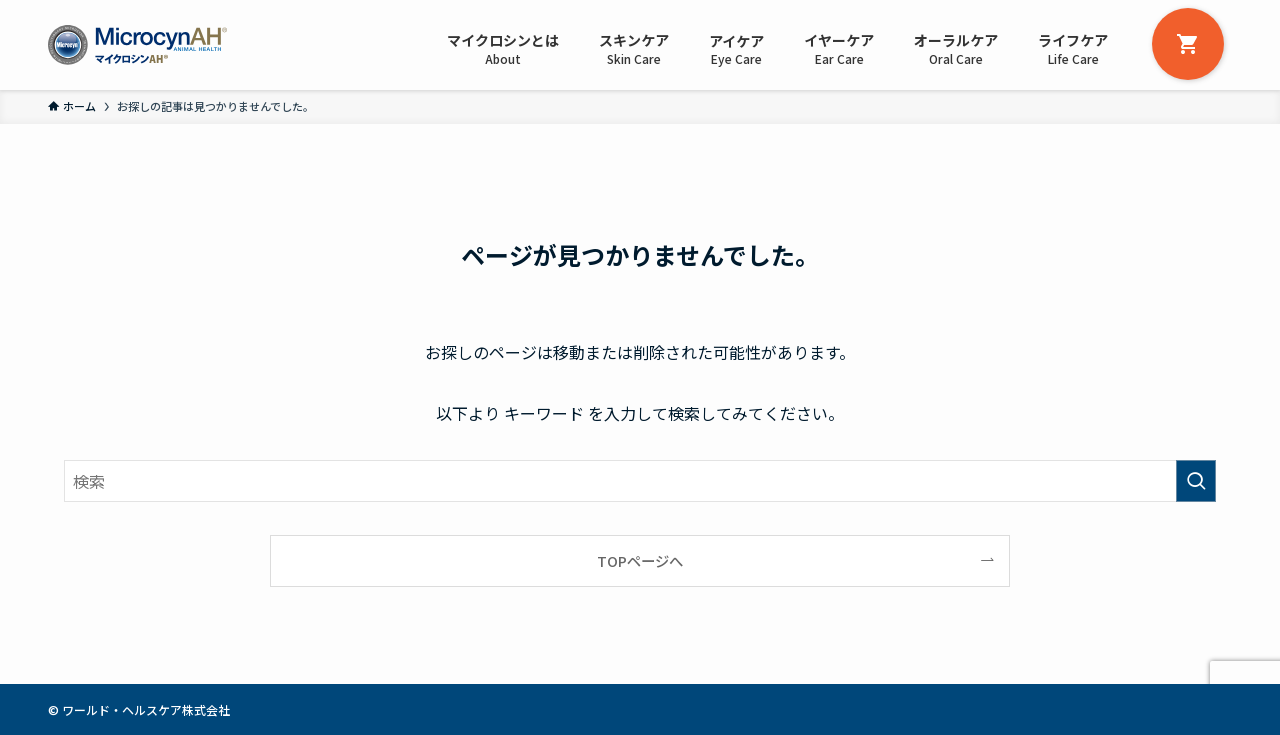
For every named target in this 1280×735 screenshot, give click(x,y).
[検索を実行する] (1196, 481)
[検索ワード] (640, 481)
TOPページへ (640, 560)
